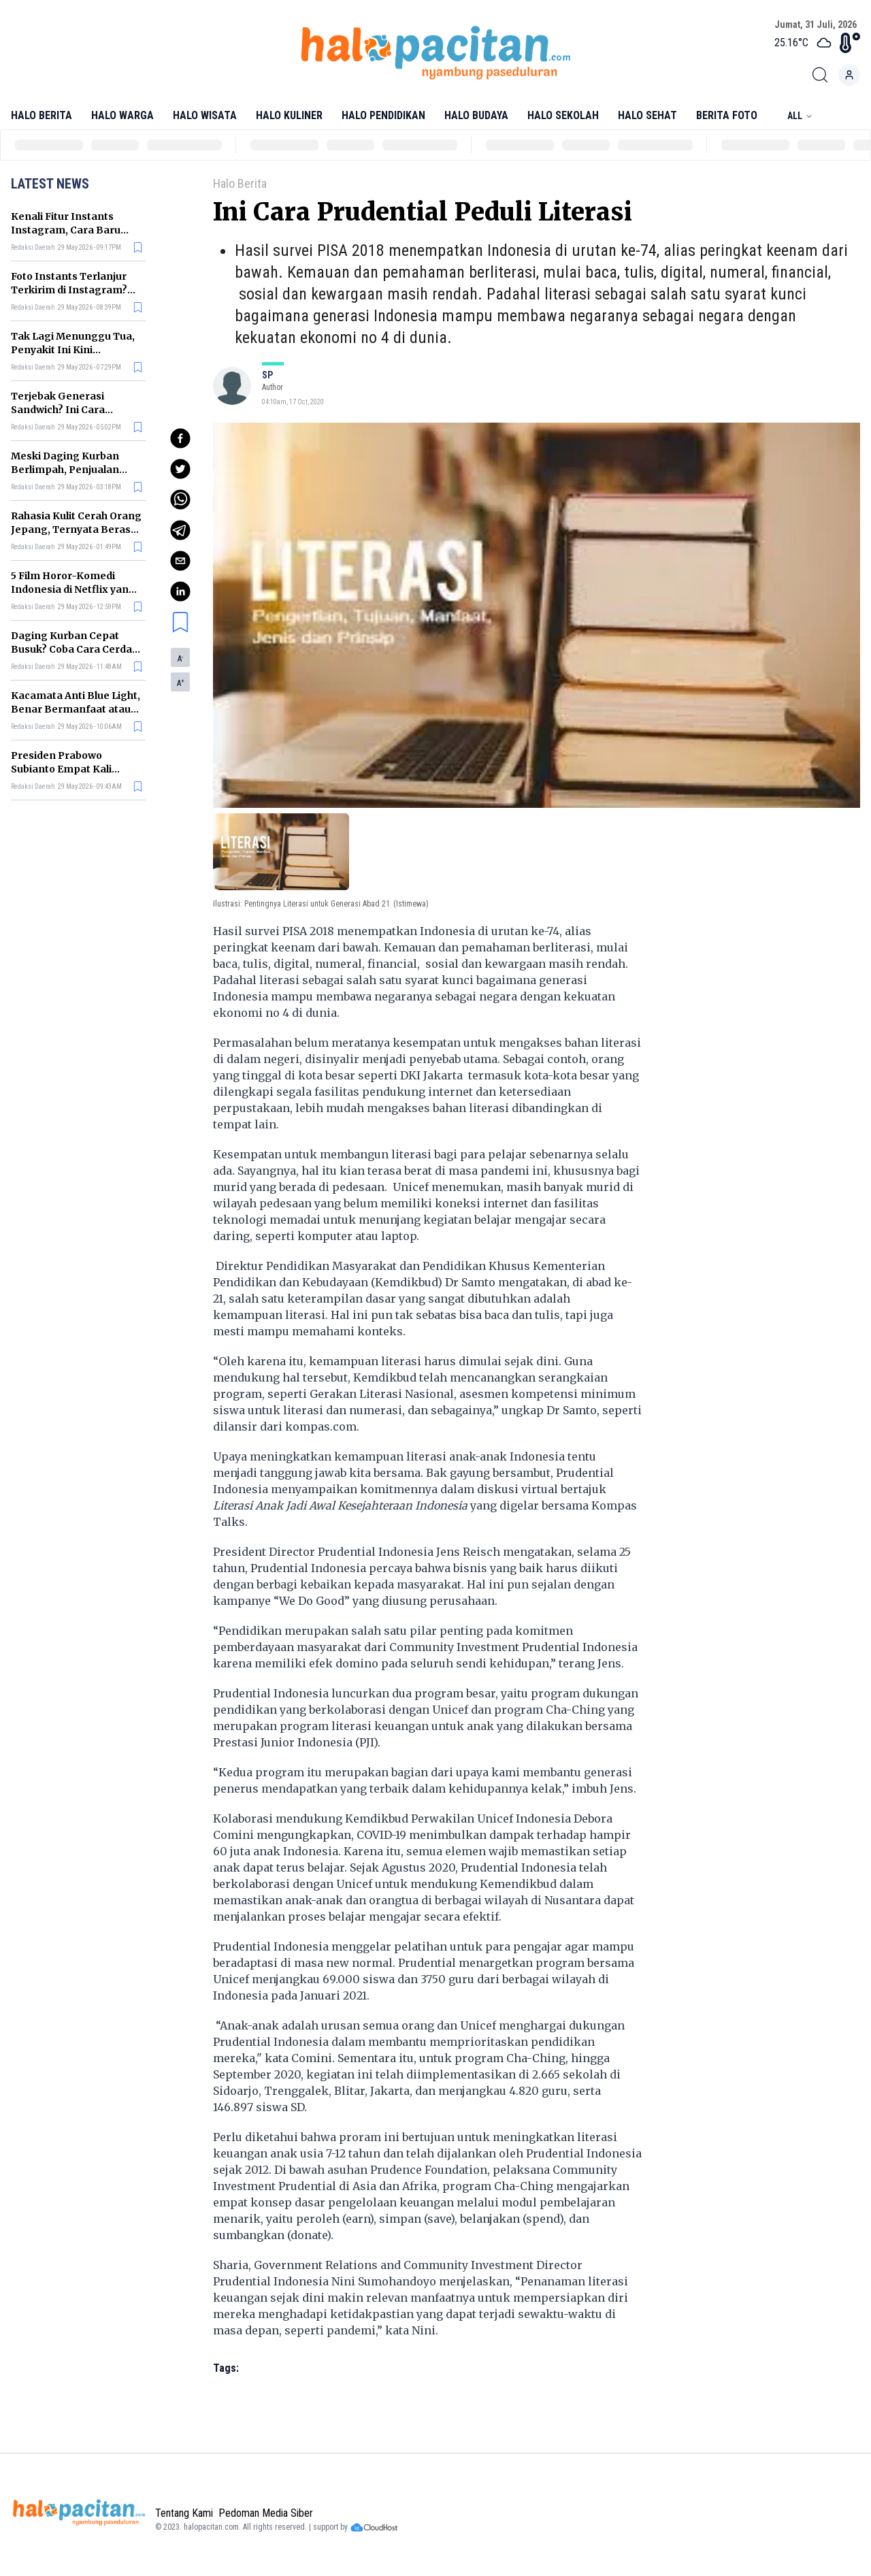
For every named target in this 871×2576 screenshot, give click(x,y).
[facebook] (180, 438)
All (800, 115)
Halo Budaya (476, 115)
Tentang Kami (184, 2513)
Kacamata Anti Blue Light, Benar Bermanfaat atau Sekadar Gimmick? (75, 709)
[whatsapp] (180, 499)
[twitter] (180, 469)
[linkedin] (180, 591)
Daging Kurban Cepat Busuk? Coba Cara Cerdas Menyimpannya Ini (74, 649)
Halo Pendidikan (383, 115)
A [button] (180, 658)
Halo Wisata (205, 115)
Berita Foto (726, 115)
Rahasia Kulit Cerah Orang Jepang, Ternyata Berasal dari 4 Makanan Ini (76, 529)
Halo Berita (41, 115)
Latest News (50, 184)
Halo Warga (122, 115)
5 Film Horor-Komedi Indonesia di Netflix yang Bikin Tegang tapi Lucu (73, 589)
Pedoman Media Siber (265, 2513)
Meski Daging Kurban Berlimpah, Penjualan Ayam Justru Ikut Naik (65, 469)
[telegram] (180, 530)
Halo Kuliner (289, 115)
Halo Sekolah (563, 115)
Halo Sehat (647, 115)
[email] (180, 561)
